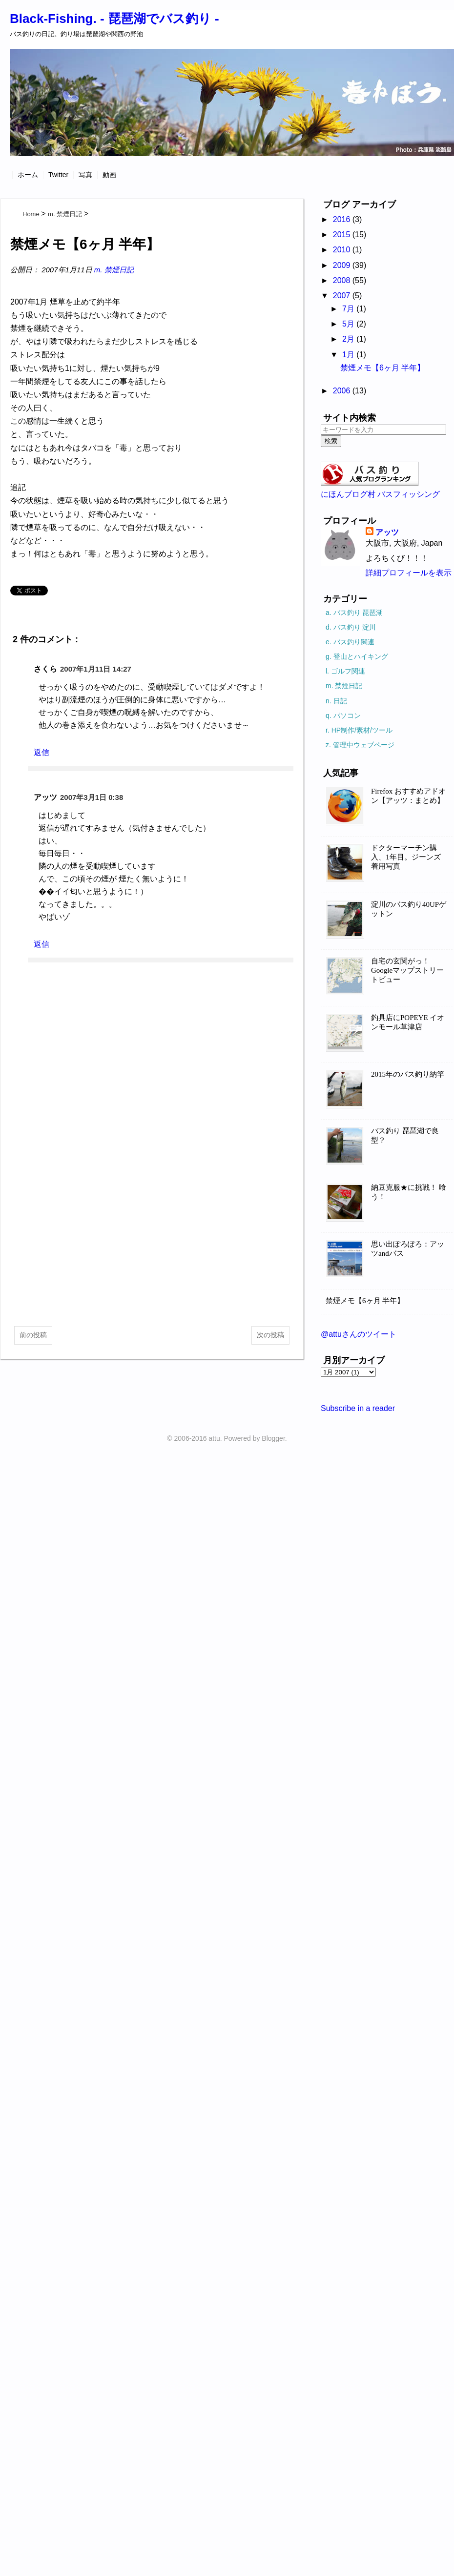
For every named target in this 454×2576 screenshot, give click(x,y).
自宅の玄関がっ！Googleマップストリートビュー (407, 970)
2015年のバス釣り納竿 (407, 1074)
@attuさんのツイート (358, 1334)
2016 (342, 219)
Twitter (58, 175)
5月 (349, 324)
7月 (349, 309)
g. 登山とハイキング (357, 656)
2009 (342, 265)
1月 (349, 354)
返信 (41, 752)
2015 (342, 234)
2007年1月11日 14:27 (95, 669)
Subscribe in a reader (358, 1408)
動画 (109, 175)
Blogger (273, 1438)
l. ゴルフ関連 (345, 671)
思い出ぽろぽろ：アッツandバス (407, 1248)
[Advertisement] (152, 1240)
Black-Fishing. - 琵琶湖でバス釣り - (114, 18)
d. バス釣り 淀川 (351, 627)
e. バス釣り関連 (350, 642)
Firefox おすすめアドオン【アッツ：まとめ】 (408, 795)
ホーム (28, 175)
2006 (342, 391)
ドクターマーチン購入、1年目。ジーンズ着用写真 (406, 857)
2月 (349, 339)
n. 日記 (336, 701)
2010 (342, 249)
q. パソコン (343, 715)
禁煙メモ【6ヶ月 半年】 (382, 368)
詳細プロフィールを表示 (409, 573)
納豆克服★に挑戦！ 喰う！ (408, 1192)
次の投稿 (270, 1335)
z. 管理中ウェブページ (360, 745)
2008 (342, 280)
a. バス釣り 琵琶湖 (354, 612)
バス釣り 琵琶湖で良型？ (405, 1135)
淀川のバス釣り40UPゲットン (408, 909)
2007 (342, 295)
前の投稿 (33, 1335)
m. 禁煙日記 (114, 270)
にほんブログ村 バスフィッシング (380, 494)
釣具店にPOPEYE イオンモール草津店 (407, 1022)
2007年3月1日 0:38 (91, 797)
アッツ (387, 532)
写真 (85, 175)
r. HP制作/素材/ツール (359, 730)
